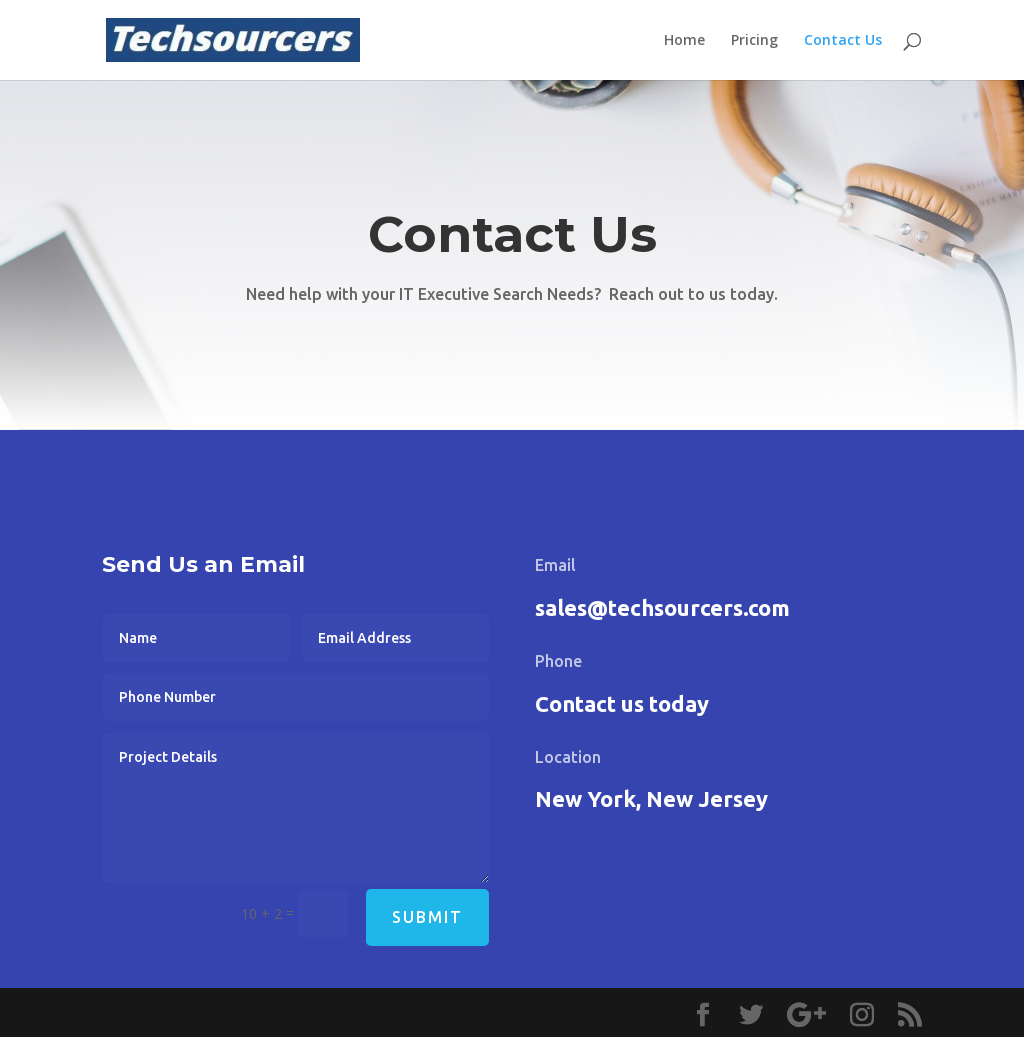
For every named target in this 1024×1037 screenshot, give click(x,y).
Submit (427, 917)
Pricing (754, 41)
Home (684, 41)
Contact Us (843, 41)
